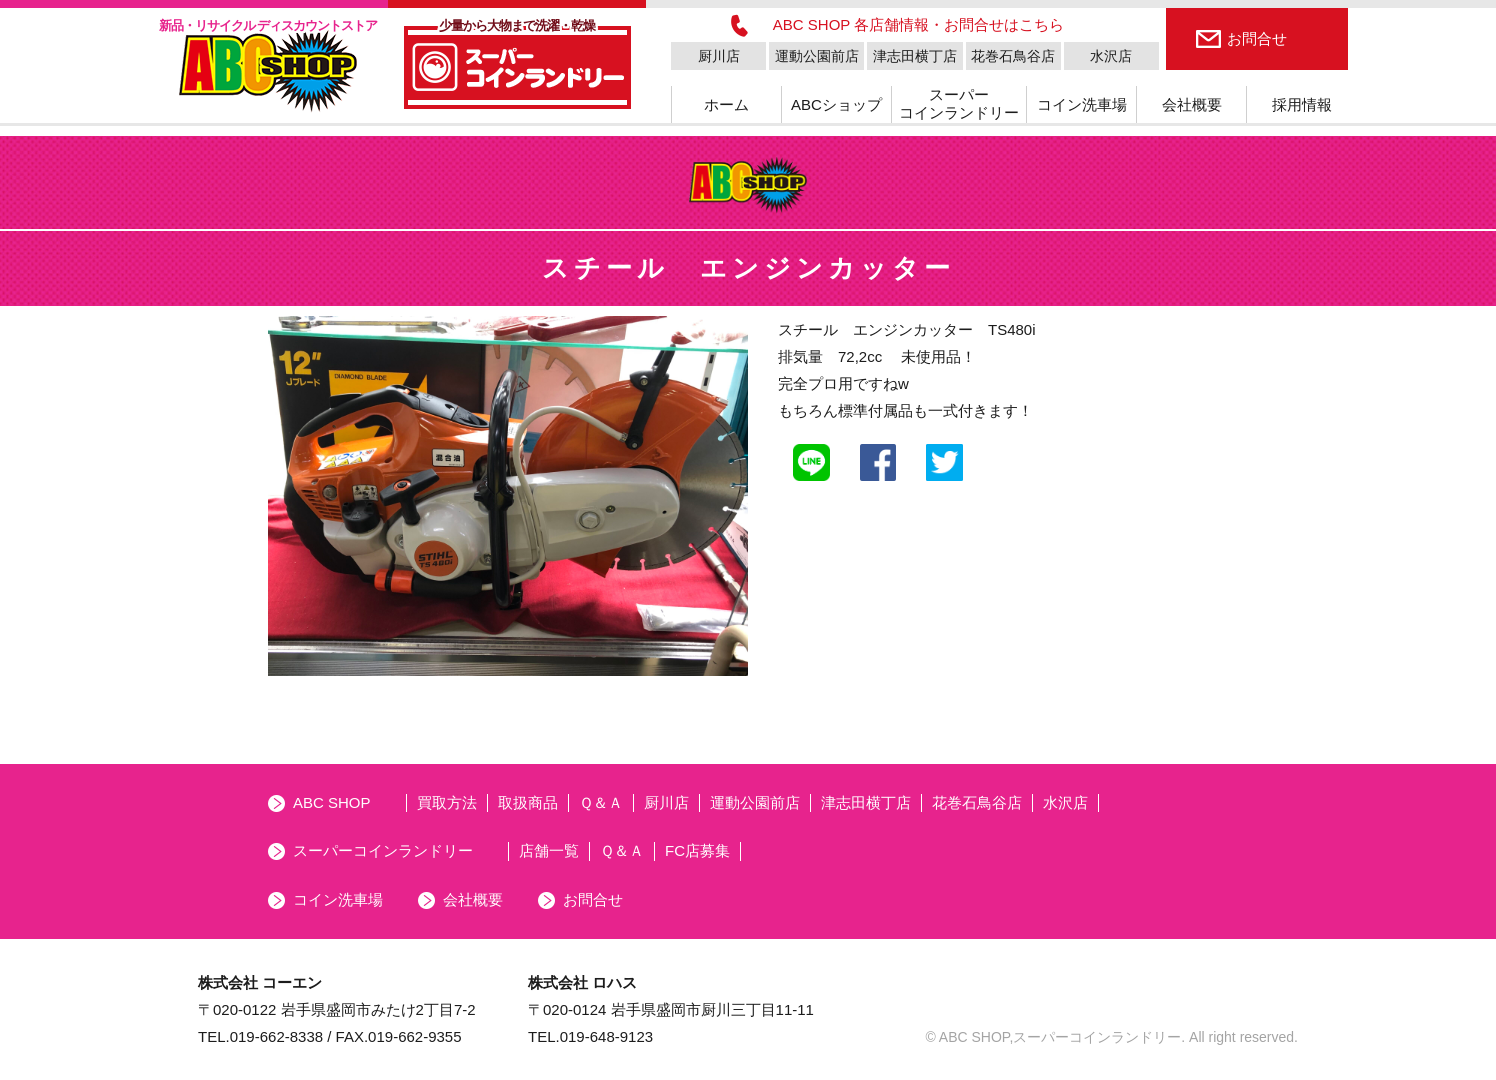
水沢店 (1111, 56)
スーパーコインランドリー (959, 103)
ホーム (726, 104)
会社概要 (1192, 104)
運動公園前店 (817, 56)
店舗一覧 (549, 850)
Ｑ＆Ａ (601, 802)
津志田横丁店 (915, 56)
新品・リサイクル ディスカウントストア (268, 25)
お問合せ (1257, 38)
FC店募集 (697, 850)
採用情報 (1302, 104)
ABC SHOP (332, 802)
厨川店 (719, 56)
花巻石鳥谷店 (1013, 56)
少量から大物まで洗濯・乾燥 (517, 25)
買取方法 (447, 802)
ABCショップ (836, 104)
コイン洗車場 (1082, 104)
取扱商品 (528, 802)
